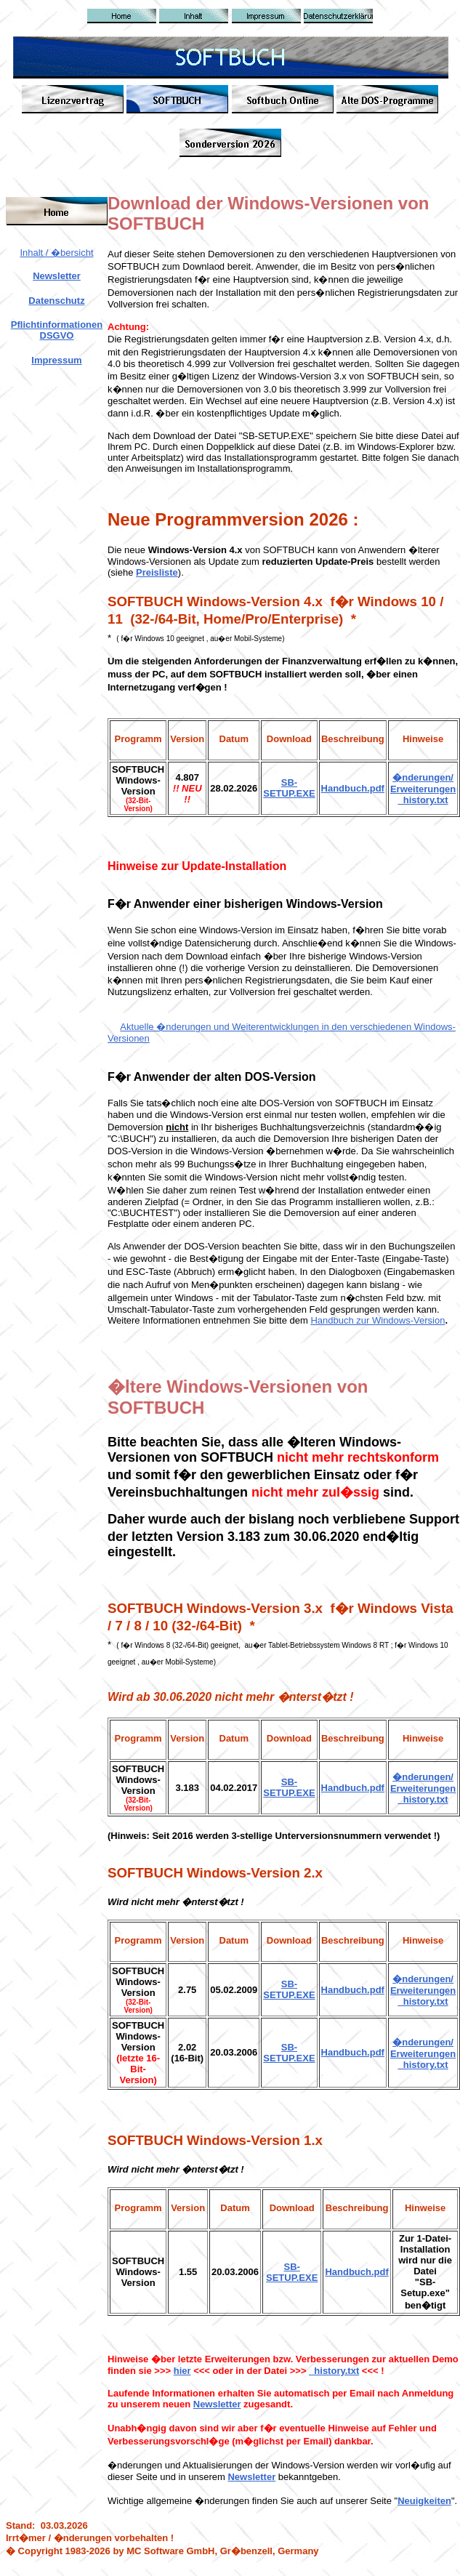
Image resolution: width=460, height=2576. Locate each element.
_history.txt (423, 2001)
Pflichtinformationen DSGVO (56, 330)
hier (182, 2370)
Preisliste (157, 572)
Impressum (56, 360)
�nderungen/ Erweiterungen (423, 1984)
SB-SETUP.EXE (289, 788)
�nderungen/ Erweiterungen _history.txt (423, 788)
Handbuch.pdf (352, 788)
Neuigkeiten (424, 2500)
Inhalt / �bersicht (56, 252)
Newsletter (57, 275)
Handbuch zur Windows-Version (377, 1320)
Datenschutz (56, 300)
